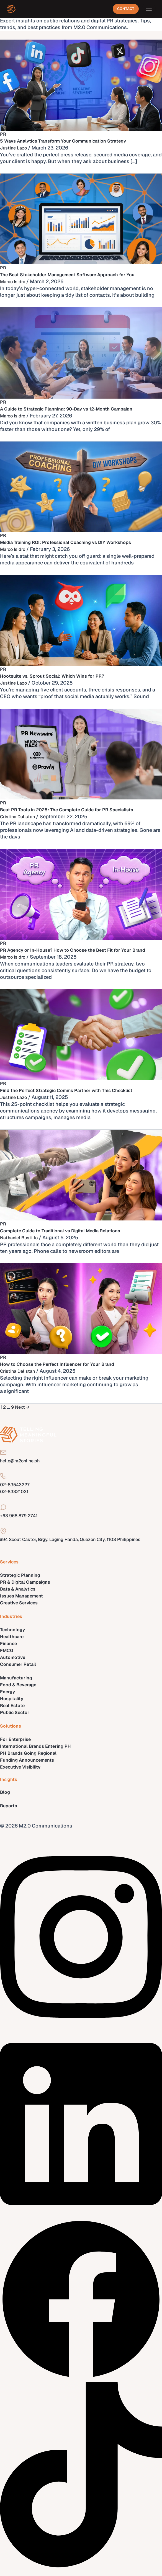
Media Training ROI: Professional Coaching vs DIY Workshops (65, 542)
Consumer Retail (18, 1664)
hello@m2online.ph (20, 1461)
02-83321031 (14, 1492)
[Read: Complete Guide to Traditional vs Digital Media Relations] (81, 1175)
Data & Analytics (17, 1589)
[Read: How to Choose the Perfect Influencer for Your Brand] (81, 1308)
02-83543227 (15, 1485)
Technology (12, 1630)
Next (22, 1407)
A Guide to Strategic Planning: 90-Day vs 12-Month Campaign (66, 409)
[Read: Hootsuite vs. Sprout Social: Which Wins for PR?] (81, 620)
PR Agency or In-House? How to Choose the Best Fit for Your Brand (72, 950)
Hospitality (11, 1699)
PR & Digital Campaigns (25, 1582)
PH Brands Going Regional (28, 1753)
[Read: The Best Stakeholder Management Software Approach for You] (81, 218)
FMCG (6, 1650)
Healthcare (12, 1637)
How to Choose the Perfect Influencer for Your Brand (57, 1364)
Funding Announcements (27, 1760)
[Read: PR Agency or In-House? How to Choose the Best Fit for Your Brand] (81, 894)
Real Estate (12, 1705)
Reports (8, 1806)
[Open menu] (148, 9)
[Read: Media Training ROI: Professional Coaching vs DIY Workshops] (81, 486)
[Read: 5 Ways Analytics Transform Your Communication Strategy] (81, 84)
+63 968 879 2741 (19, 1516)
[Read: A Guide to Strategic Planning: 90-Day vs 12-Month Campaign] (81, 352)
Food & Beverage (18, 1685)
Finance (8, 1643)
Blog (5, 1792)
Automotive (12, 1657)
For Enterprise (15, 1739)
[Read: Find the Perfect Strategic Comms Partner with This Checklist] (81, 1034)
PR (3, 134)
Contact (125, 8)
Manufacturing (16, 1678)
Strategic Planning (20, 1575)
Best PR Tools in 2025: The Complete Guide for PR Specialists (66, 810)
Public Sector (14, 1712)
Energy (7, 1692)
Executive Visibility (20, 1767)
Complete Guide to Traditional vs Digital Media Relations (60, 1231)
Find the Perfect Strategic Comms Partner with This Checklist (66, 1090)
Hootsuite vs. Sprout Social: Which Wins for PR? (52, 676)
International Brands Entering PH (35, 1746)
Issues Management (21, 1596)
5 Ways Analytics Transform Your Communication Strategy (63, 141)
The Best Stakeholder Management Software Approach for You (67, 275)
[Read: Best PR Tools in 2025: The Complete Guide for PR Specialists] (81, 754)
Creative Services (19, 1603)
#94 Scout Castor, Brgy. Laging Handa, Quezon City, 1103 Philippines (70, 1539)
